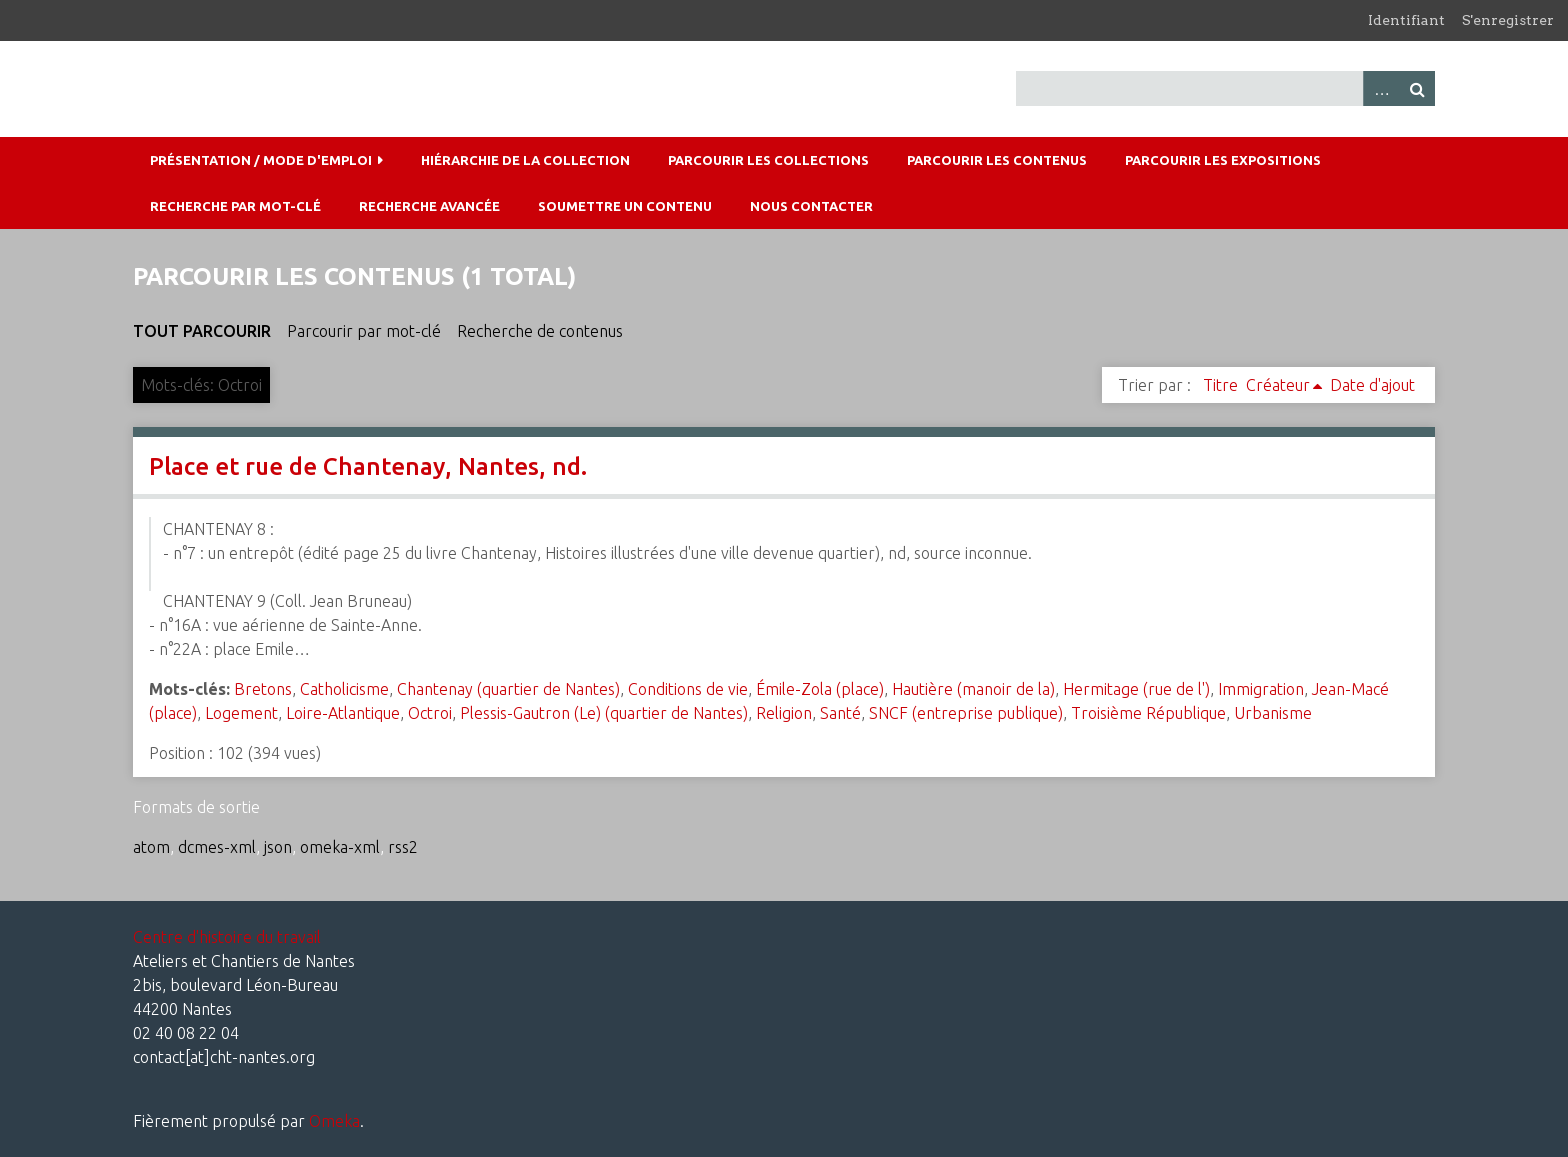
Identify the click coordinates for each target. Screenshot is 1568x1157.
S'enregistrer (1508, 20)
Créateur (1278, 385)
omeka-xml (340, 847)
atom (151, 847)
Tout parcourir (202, 331)
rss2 (403, 847)
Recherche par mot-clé (235, 206)
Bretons (263, 689)
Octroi (430, 713)
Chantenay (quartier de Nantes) (508, 689)
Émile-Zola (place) (820, 689)
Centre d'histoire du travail (227, 937)
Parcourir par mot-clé (364, 331)
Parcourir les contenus (997, 160)
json (278, 847)
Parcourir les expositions (1223, 160)
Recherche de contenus (540, 331)
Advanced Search (1381, 88)
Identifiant (1406, 20)
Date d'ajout (1372, 385)
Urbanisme (1273, 713)
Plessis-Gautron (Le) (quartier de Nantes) (604, 713)
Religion (784, 713)
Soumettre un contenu (625, 206)
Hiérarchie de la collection (525, 160)
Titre (1220, 385)
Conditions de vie (688, 689)
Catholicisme (344, 689)
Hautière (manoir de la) (973, 689)
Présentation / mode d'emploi (261, 160)
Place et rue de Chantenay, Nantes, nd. (368, 466)
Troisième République (1148, 713)
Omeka (334, 1121)
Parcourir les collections (768, 160)
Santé (840, 713)
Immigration (1261, 689)
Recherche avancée (429, 206)
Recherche (1417, 88)
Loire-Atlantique (343, 713)
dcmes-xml (217, 847)
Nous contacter (811, 206)
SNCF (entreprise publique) (966, 713)
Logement (241, 713)
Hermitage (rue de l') (1136, 689)
